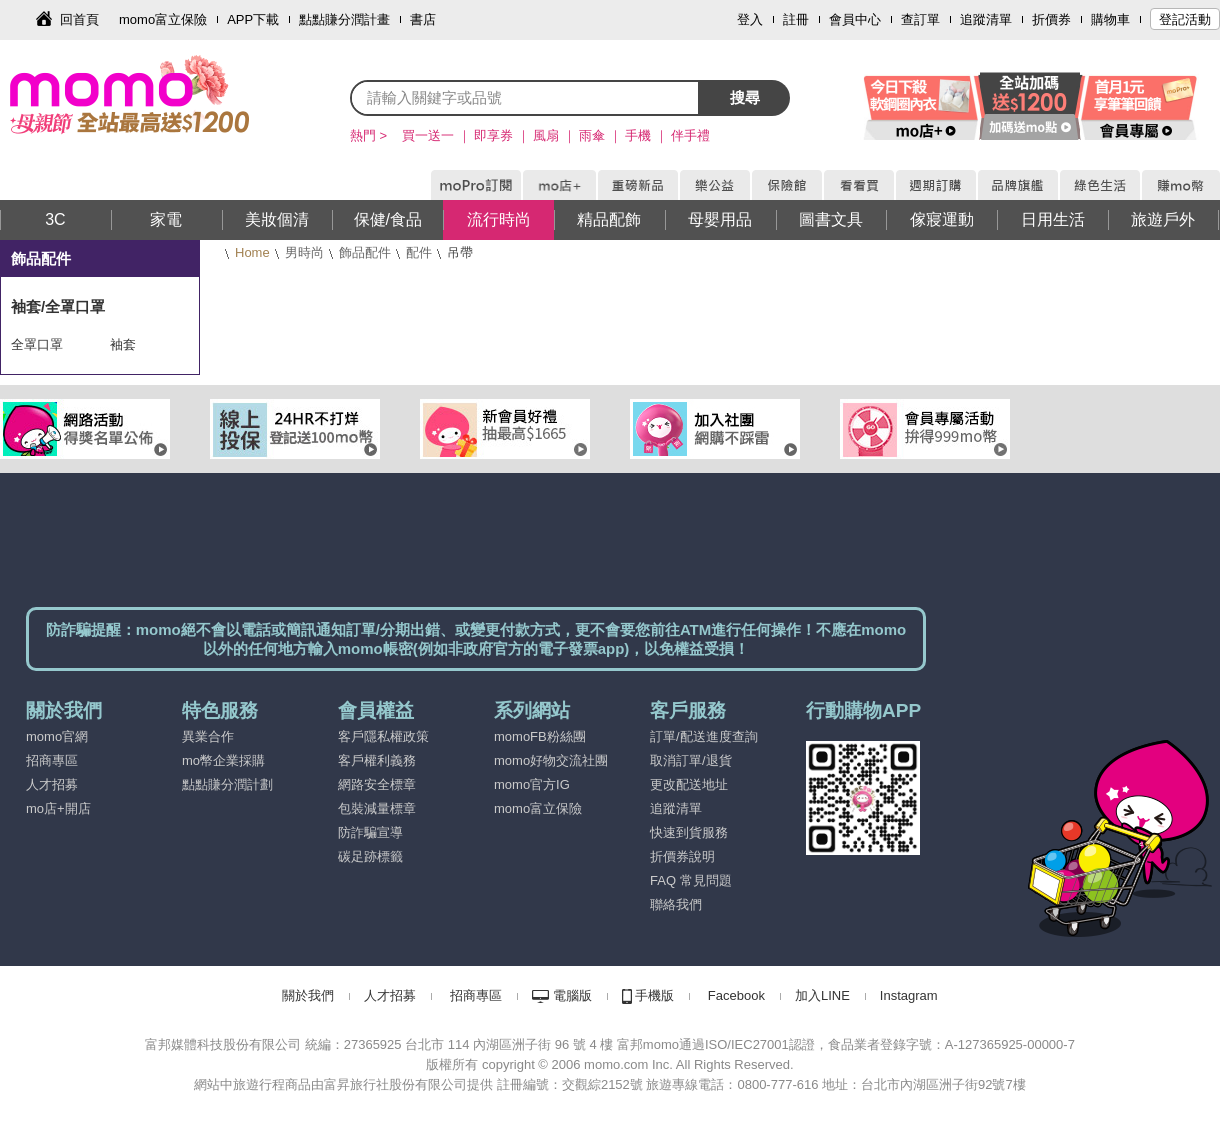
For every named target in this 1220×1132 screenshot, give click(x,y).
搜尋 (745, 97)
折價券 (1051, 19)
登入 (750, 19)
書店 (423, 19)
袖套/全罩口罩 (58, 306)
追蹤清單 (986, 19)
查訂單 (920, 19)
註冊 (796, 19)
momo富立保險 (163, 19)
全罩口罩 (37, 344)
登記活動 (1185, 19)
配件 (419, 252)
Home (252, 252)
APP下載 (253, 19)
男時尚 (304, 252)
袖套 (123, 344)
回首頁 (79, 19)
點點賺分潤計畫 (344, 19)
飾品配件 (365, 252)
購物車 (1110, 19)
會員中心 (855, 19)
